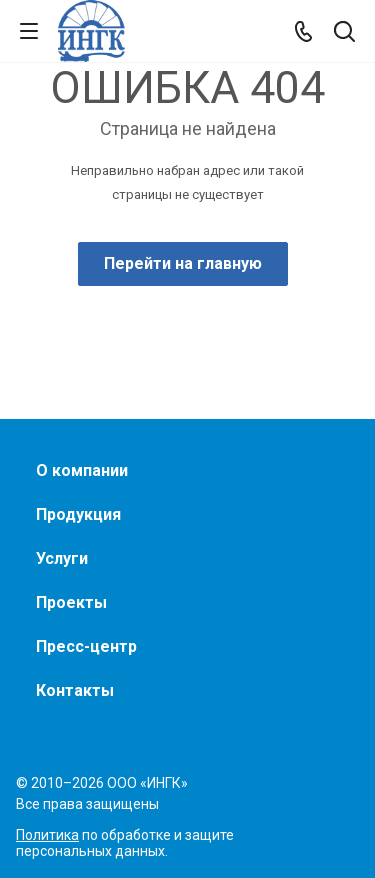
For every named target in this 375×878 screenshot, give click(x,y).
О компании (82, 470)
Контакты (75, 690)
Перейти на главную (183, 263)
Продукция (78, 514)
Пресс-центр (86, 646)
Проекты (71, 602)
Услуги (62, 558)
